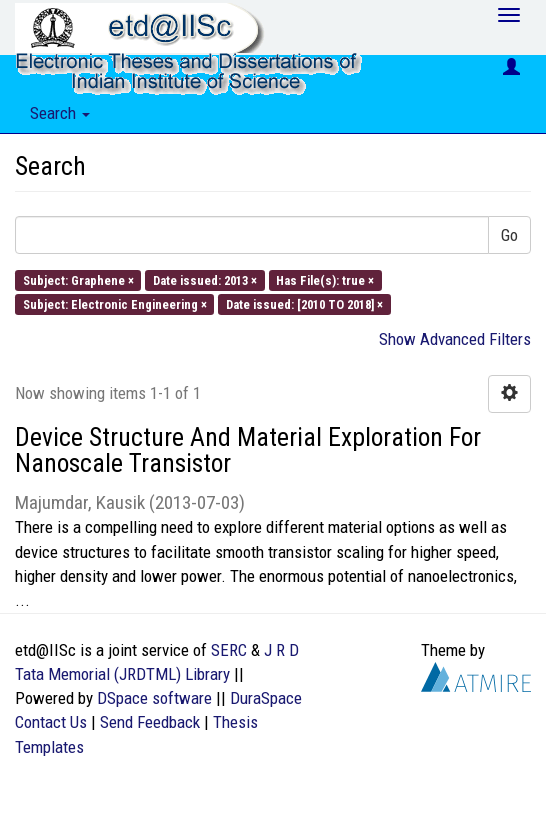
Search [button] (60, 113)
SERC (229, 650)
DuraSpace (266, 698)
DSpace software (154, 698)
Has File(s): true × (325, 279)
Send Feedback (150, 722)
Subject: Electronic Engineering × (115, 303)
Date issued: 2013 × (205, 279)
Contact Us (51, 722)
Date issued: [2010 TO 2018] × (304, 303)
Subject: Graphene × (78, 279)
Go (509, 235)
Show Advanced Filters (455, 339)
